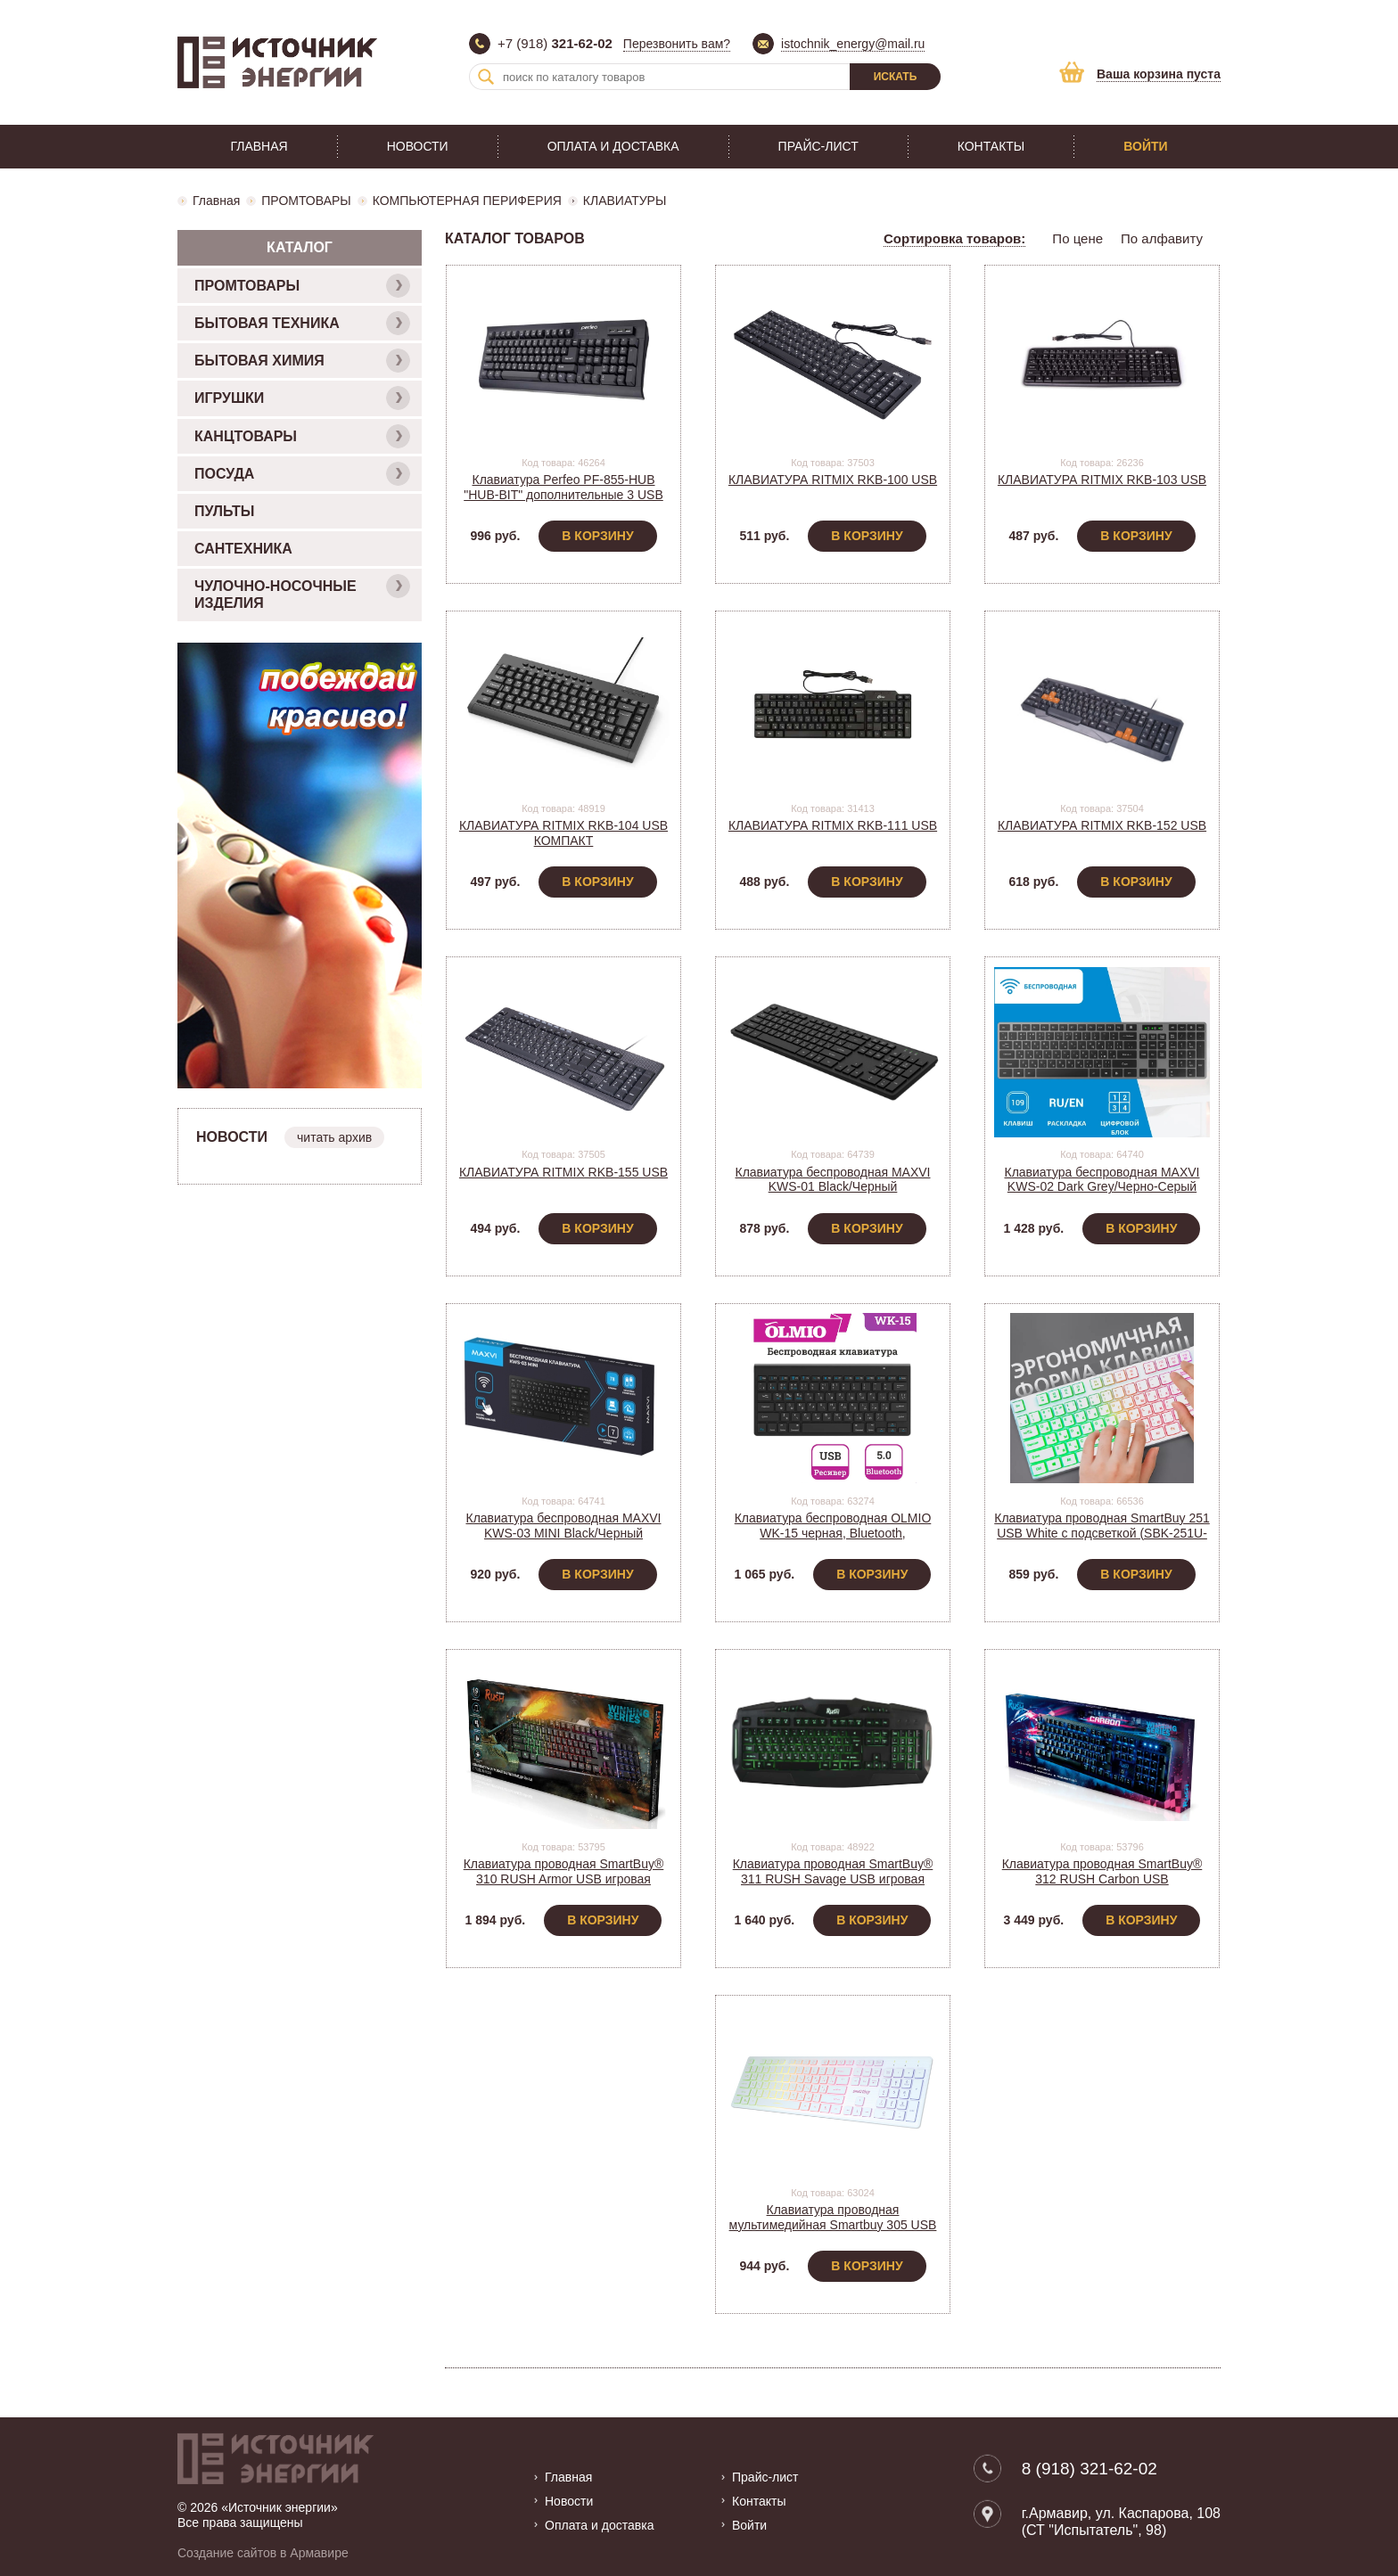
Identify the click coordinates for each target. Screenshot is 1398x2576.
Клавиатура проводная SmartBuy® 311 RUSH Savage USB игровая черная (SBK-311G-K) (833, 1879)
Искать (895, 76)
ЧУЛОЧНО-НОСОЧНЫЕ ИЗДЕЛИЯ (302, 592)
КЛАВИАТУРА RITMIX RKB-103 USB (1102, 479)
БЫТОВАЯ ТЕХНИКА (302, 323)
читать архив (334, 1137)
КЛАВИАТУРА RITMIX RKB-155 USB (563, 1172)
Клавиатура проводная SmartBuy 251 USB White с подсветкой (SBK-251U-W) (1102, 1533)
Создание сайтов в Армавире (263, 2552)
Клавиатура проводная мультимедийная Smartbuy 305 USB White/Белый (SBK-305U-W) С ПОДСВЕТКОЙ (833, 2232)
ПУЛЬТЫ (224, 511)
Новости (417, 146)
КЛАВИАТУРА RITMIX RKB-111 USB (832, 825)
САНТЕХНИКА (243, 548)
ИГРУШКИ (302, 398)
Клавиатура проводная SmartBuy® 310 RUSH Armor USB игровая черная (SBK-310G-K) (564, 1879)
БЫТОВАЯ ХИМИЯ (302, 361)
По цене (1077, 238)
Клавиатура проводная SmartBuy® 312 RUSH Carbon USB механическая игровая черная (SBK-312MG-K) (1101, 1886)
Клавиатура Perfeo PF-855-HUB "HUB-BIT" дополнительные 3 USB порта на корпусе (563, 494)
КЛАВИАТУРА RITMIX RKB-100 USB (832, 479)
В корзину (597, 536)
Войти (1145, 146)
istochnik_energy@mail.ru (853, 44)
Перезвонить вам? (676, 44)
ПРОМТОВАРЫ (305, 200)
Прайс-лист (818, 146)
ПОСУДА (302, 474)
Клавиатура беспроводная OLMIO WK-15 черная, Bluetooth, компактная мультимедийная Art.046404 (833, 1540)
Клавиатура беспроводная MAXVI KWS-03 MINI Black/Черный (563, 1525)
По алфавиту (1162, 238)
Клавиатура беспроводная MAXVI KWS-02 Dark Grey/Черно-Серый (1101, 1179)
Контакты (991, 146)
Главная (258, 146)
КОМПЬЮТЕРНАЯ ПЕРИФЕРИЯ (467, 200)
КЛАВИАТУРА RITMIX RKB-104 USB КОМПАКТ (563, 833)
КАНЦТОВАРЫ (302, 436)
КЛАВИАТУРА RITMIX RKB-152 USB (1102, 825)
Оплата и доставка (613, 146)
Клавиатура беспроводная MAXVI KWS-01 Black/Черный (832, 1179)
